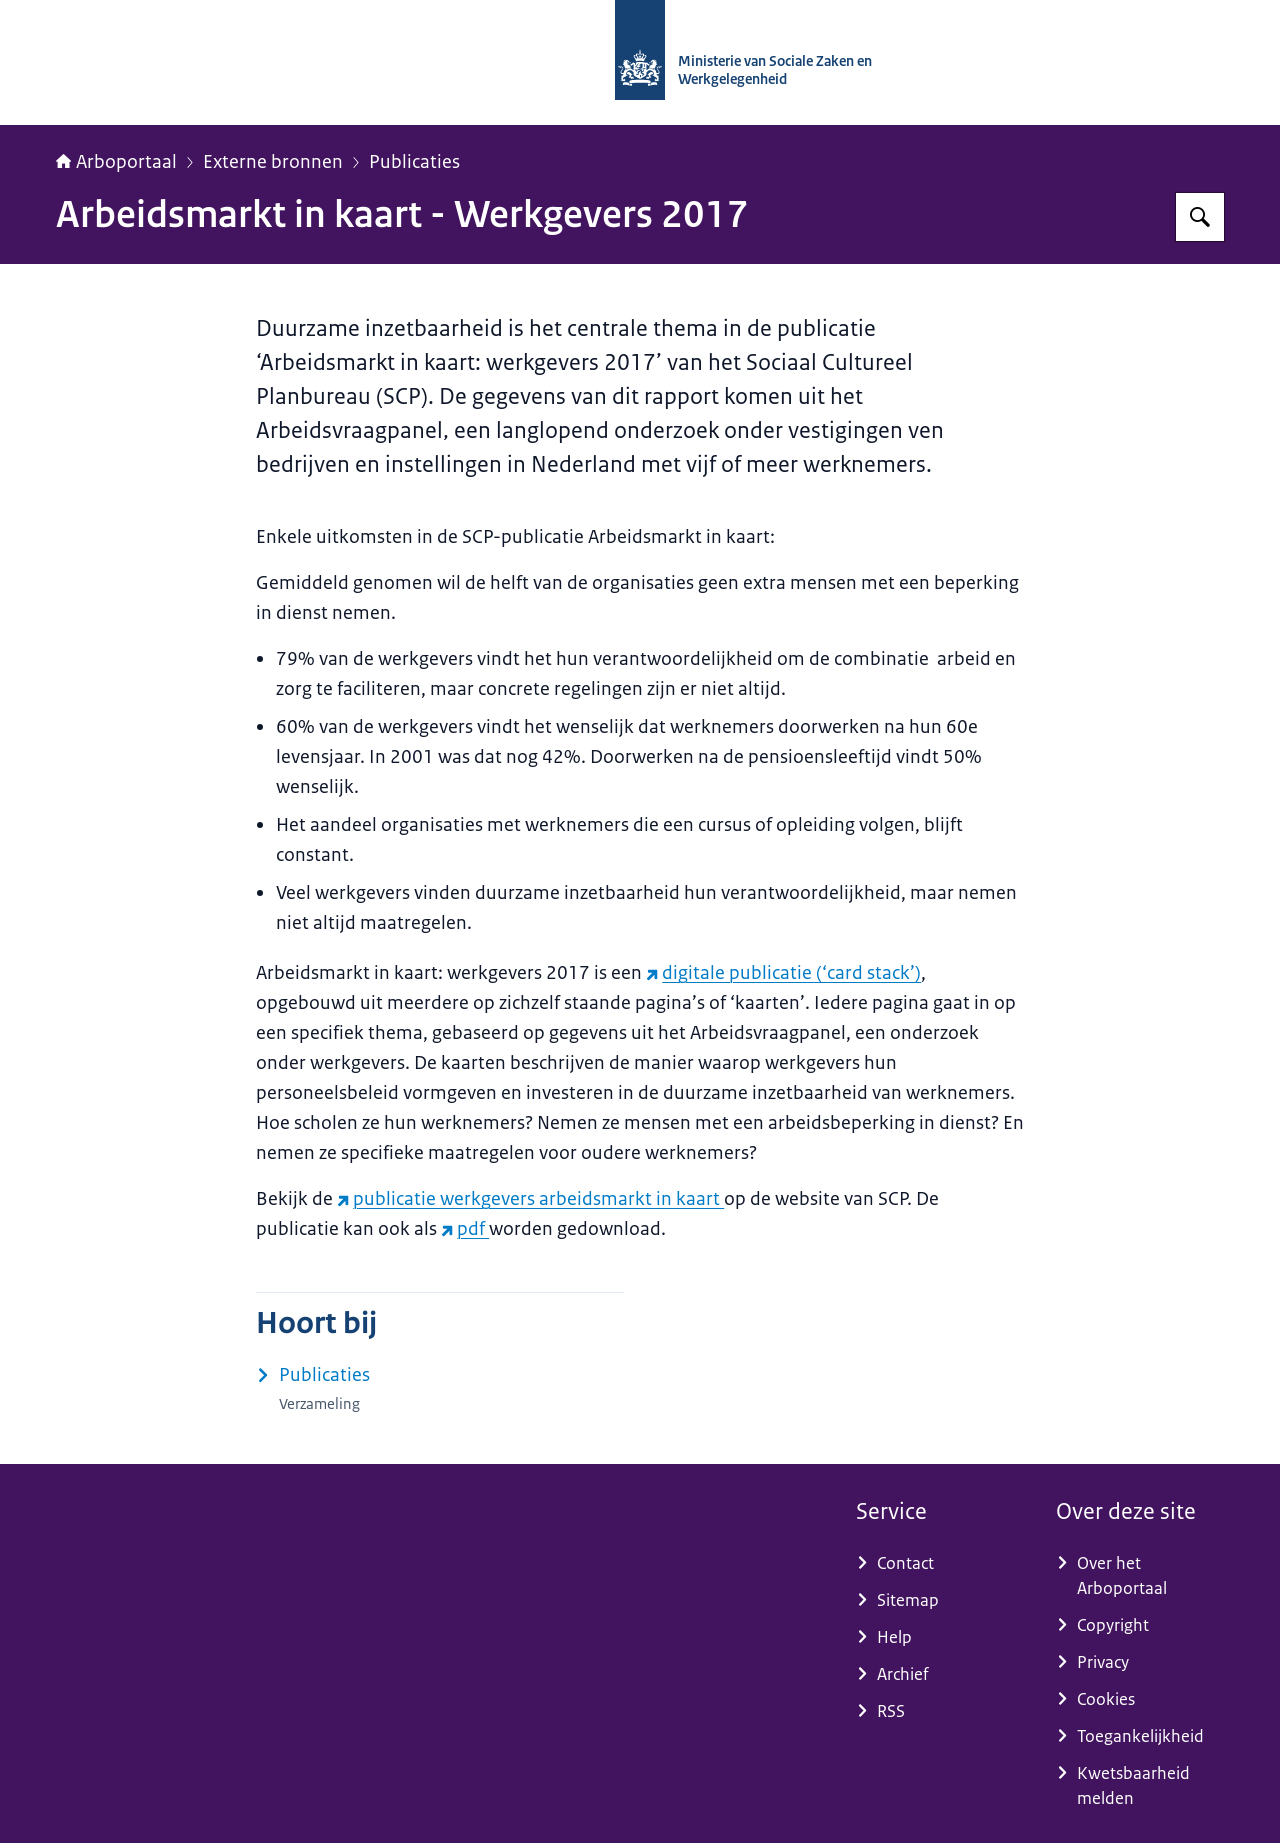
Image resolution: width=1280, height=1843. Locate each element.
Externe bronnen (273, 162)
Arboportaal (116, 162)
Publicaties (414, 162)
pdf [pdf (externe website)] (465, 1229)
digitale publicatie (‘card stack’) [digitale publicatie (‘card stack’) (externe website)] (783, 973)
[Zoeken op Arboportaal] (1200, 217)
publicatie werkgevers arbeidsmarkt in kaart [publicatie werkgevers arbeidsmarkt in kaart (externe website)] (530, 1199)
